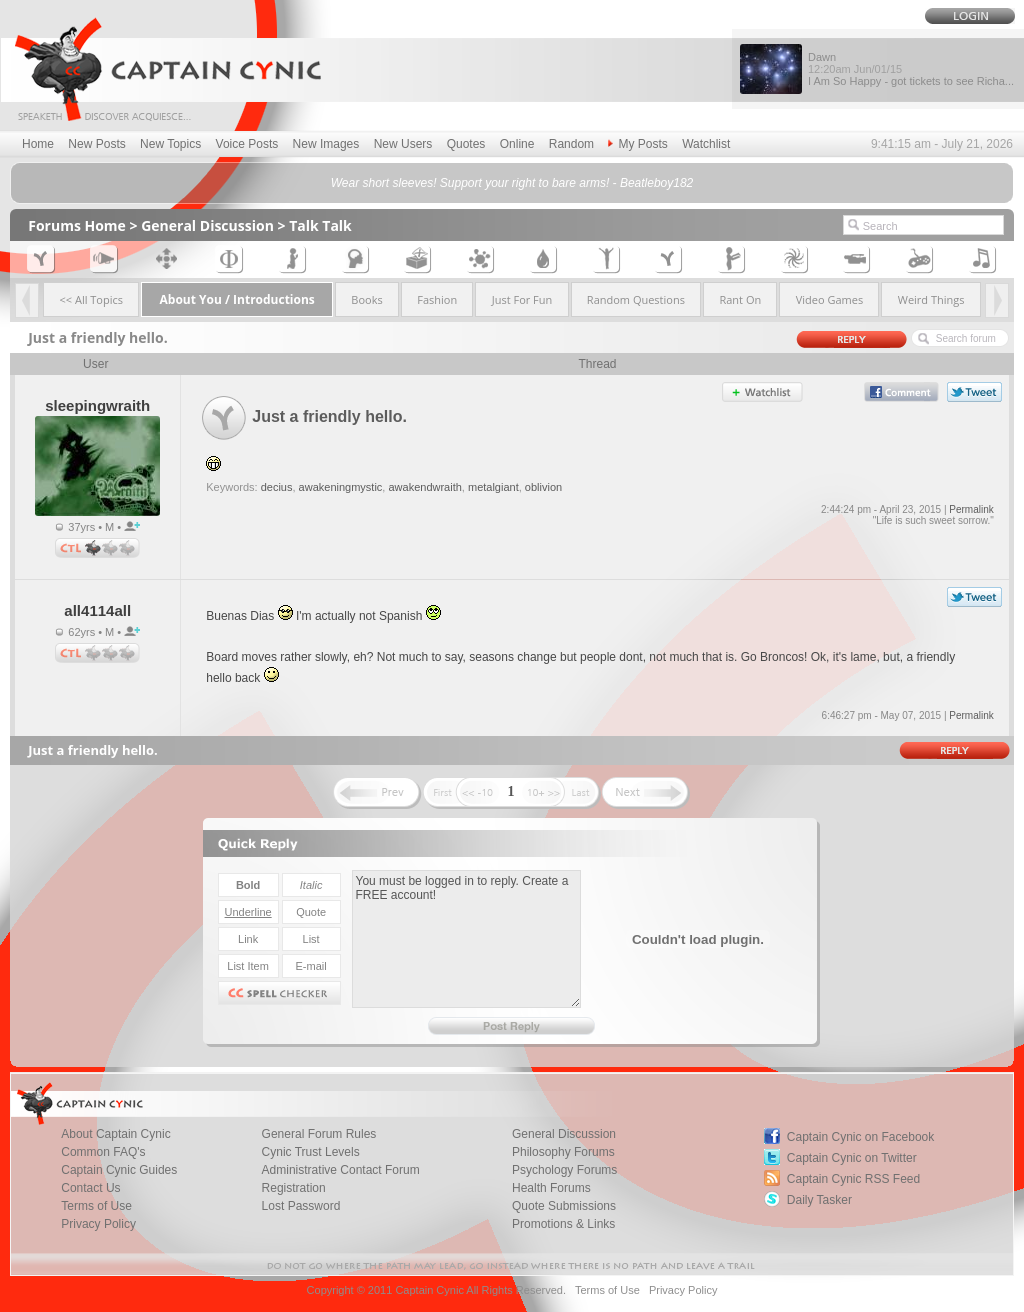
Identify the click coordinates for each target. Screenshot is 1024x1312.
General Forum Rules (319, 1134)
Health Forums (551, 1188)
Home (38, 144)
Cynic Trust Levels (311, 1152)
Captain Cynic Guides (119, 1170)
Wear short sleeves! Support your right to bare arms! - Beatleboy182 (512, 183)
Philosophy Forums (563, 1152)
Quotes (466, 144)
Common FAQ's (103, 1152)
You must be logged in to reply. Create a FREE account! (466, 939)
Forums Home (77, 225)
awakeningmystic (341, 487)
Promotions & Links (563, 1224)
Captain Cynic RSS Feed (853, 1179)
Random (571, 144)
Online (517, 144)
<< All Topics (92, 299)
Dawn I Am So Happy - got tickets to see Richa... (911, 69)
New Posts (96, 144)
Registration (294, 1188)
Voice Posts (247, 144)
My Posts (637, 144)
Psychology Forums (564, 1170)
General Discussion (207, 225)
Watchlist (706, 144)
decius (277, 487)
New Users (403, 144)
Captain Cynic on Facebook (860, 1137)
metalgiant (493, 487)
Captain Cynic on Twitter (852, 1158)
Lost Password (301, 1206)
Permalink (971, 509)
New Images (326, 144)
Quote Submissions (564, 1206)
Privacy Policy (98, 1224)
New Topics (170, 144)
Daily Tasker (819, 1200)
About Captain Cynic (115, 1134)
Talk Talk (320, 225)
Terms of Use (96, 1206)
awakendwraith (424, 487)
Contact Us (90, 1188)
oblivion (543, 487)
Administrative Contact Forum (341, 1170)
